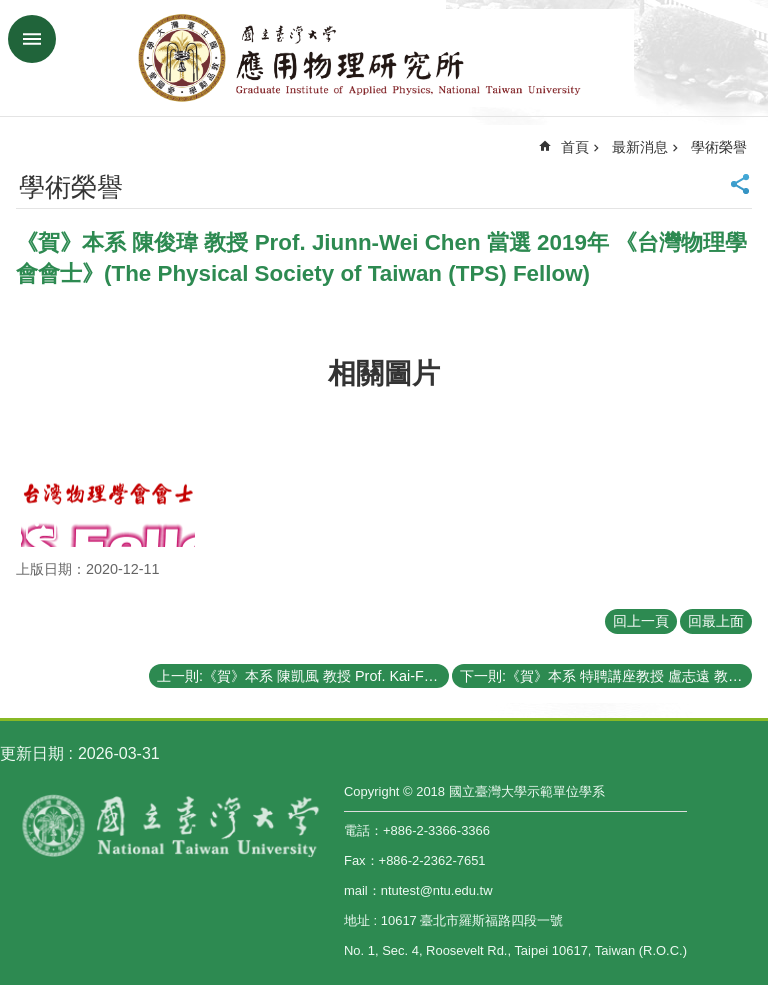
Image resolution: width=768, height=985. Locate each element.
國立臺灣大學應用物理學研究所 (384, 58)
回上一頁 (641, 621)
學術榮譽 (719, 147)
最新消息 (640, 147)
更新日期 (32, 753)
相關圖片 (384, 373)
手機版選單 (32, 39)
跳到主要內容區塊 (10, 10)
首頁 (575, 147)
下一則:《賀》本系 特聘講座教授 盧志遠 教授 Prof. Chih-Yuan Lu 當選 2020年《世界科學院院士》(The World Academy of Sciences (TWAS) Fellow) (606, 676)
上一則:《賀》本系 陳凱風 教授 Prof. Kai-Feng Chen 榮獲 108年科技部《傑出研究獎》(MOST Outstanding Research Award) (303, 676)
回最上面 (716, 621)
